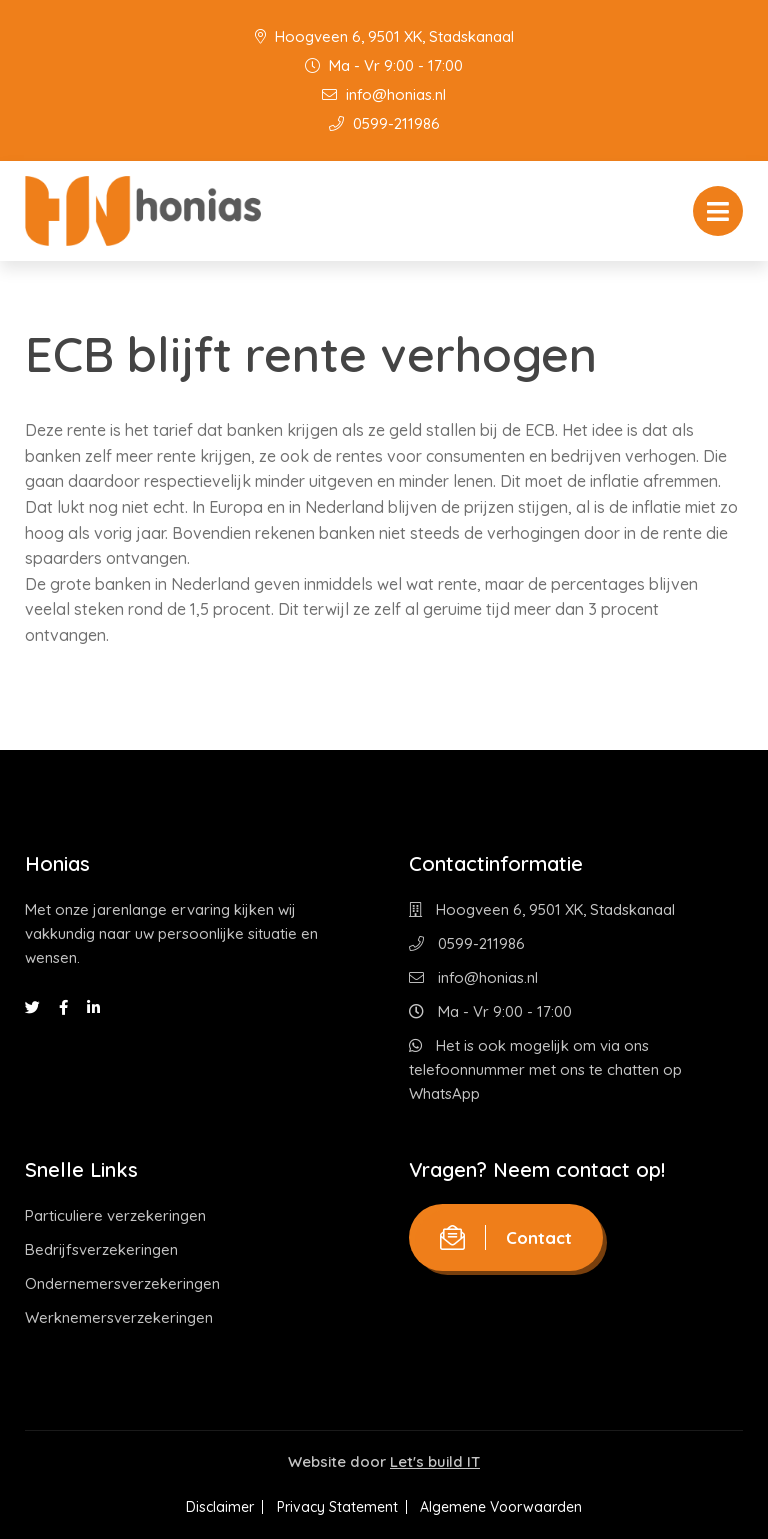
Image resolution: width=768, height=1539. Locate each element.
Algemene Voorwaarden (513, 1507)
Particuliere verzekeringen (115, 1215)
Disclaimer (209, 1507)
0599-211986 (384, 123)
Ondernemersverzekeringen (122, 1283)
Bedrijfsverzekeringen (101, 1249)
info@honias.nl (384, 94)
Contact (506, 1237)
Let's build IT (435, 1461)
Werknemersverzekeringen (119, 1317)
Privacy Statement (337, 1507)
